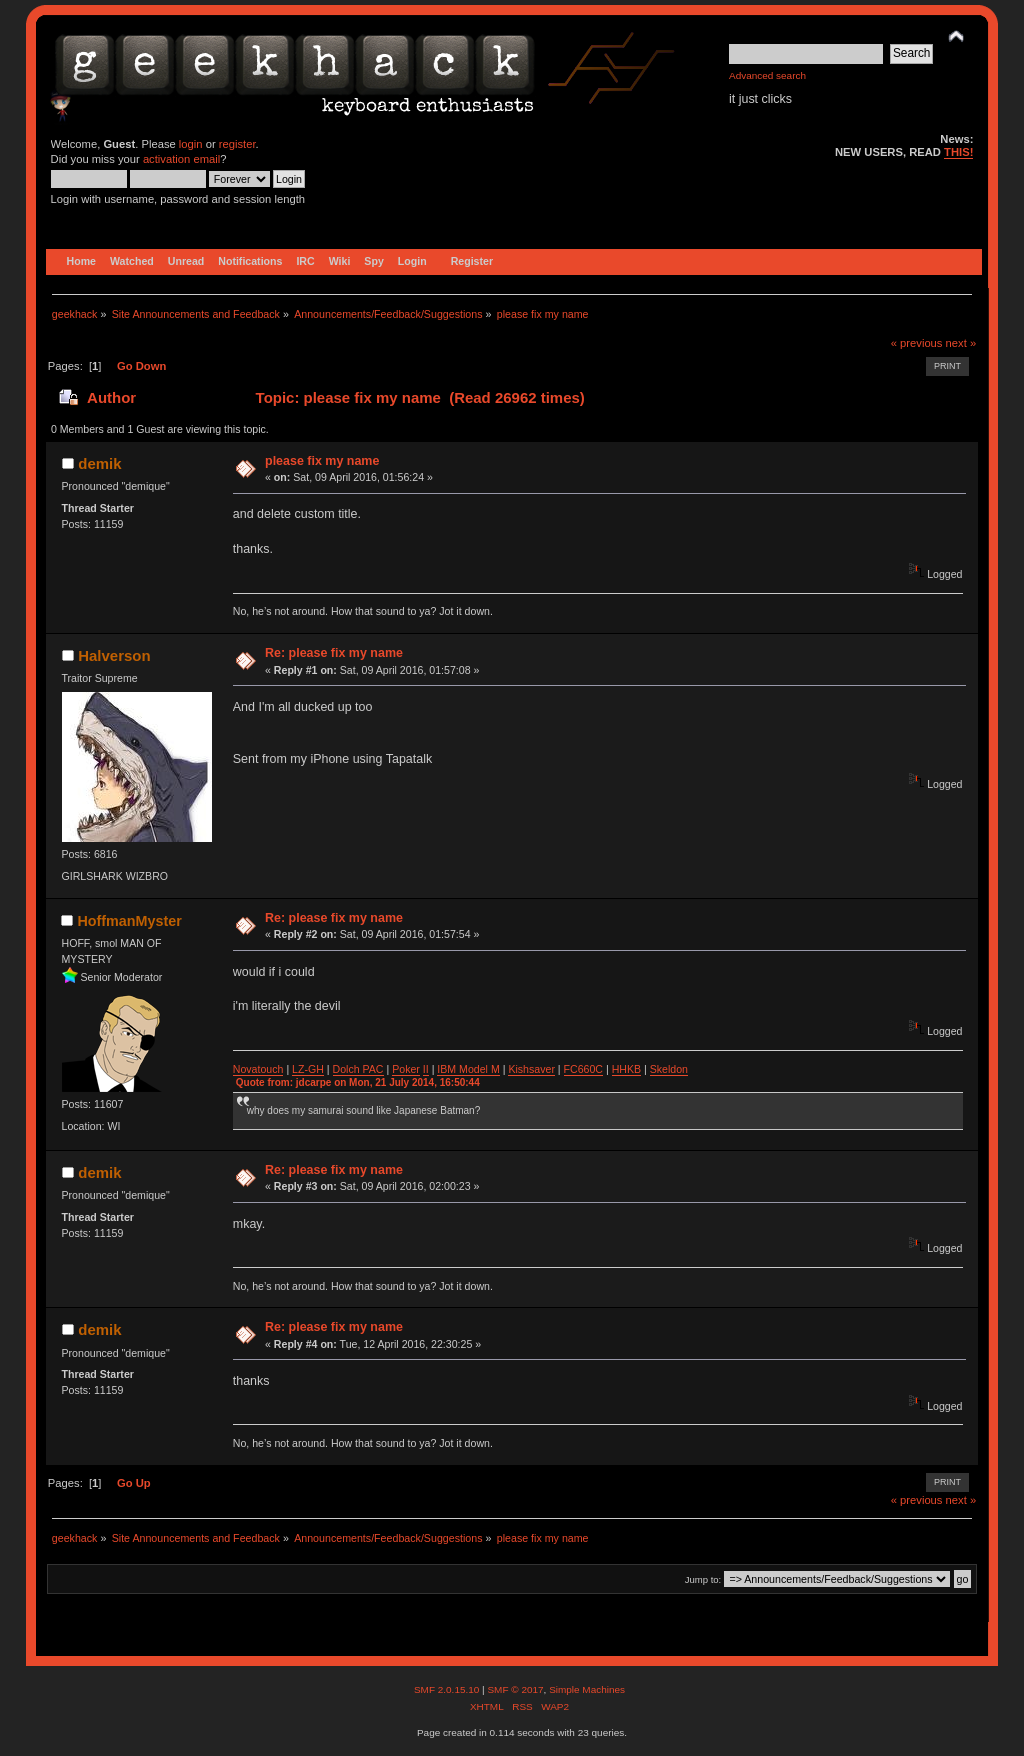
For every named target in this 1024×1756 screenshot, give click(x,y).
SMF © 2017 (515, 1689)
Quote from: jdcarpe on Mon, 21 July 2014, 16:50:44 (358, 1082)
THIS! (958, 152)
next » (961, 343)
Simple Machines (587, 1689)
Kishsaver (531, 1069)
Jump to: (703, 1579)
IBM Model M (468, 1069)
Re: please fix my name (334, 653)
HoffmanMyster (129, 921)
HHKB (626, 1069)
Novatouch (258, 1069)
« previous (917, 343)
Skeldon (669, 1069)
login (191, 144)
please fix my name (322, 461)
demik (99, 463)
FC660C (583, 1069)
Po (398, 1069)
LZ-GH (308, 1069)
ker (412, 1069)
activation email (181, 159)
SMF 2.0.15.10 (448, 1689)
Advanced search (767, 75)
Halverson (114, 655)
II (426, 1069)
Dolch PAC (358, 1069)
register (237, 144)
